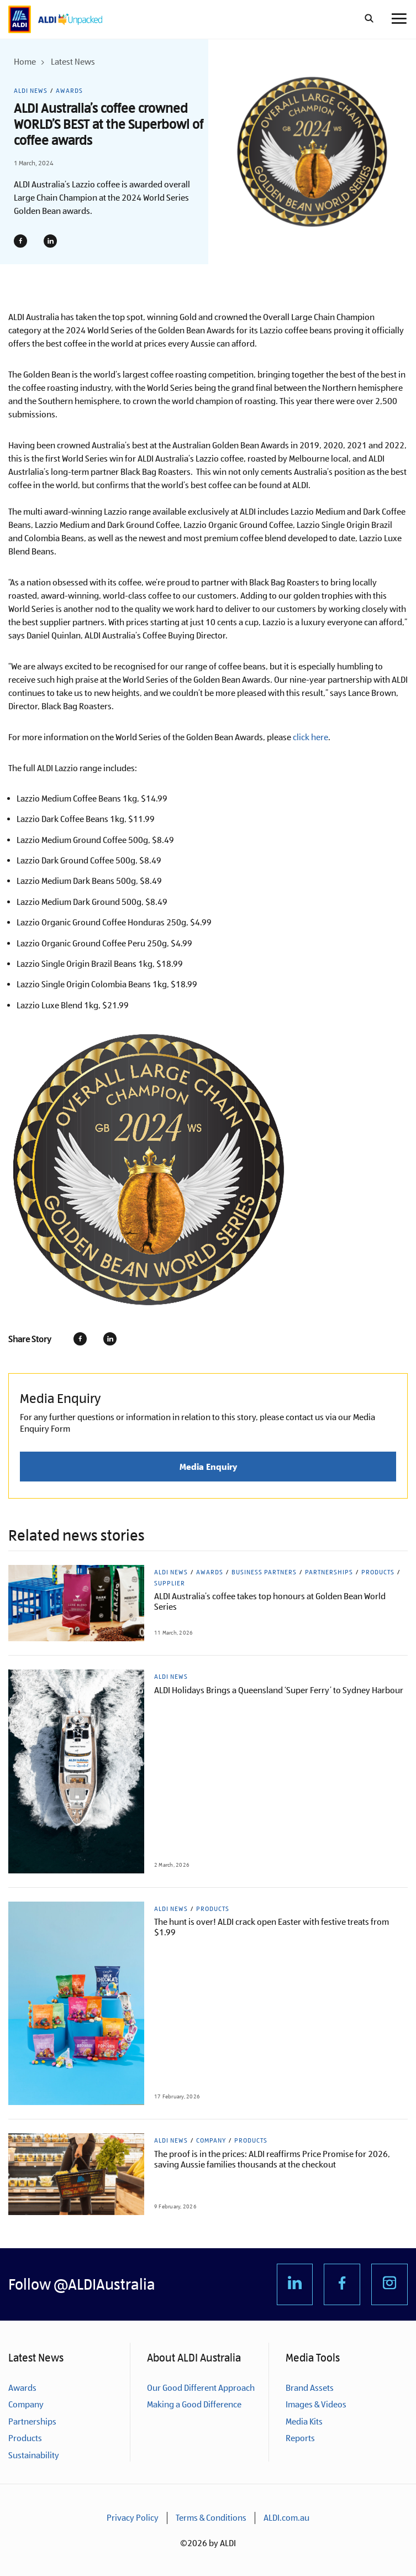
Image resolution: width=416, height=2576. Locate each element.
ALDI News (31, 91)
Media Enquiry (208, 1466)
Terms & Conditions (211, 2517)
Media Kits (304, 2421)
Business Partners (264, 1572)
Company (211, 2140)
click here (310, 737)
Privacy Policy (133, 2517)
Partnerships (329, 1572)
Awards (69, 91)
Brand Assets (310, 2388)
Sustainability (33, 2455)
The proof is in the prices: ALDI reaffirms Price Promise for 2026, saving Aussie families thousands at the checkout (272, 2159)
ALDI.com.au (286, 2517)
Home (25, 61)
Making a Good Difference (194, 2404)
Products (377, 1572)
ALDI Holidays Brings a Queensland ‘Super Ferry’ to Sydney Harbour (278, 1690)
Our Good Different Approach (201, 2388)
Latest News (73, 61)
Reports (300, 2438)
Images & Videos (316, 2404)
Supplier (169, 1583)
